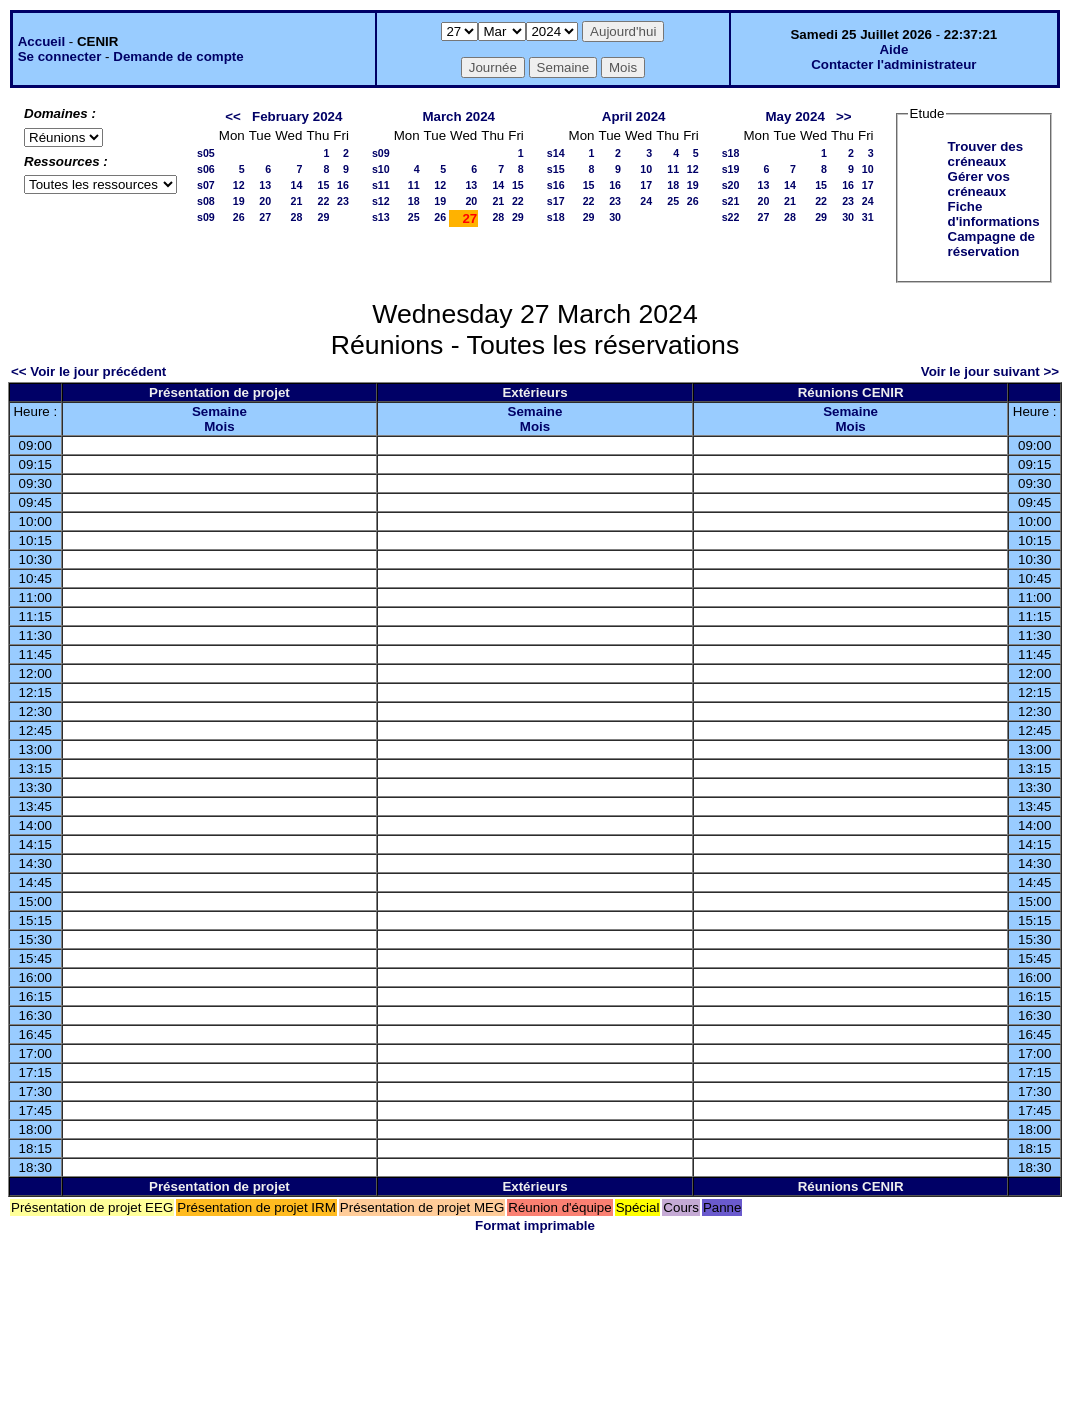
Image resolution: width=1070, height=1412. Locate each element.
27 (265, 217)
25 (414, 217)
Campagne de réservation (991, 244)
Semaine (219, 411)
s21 (731, 201)
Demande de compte (178, 56)
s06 (206, 169)
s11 (381, 185)
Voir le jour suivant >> (990, 371)
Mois (219, 426)
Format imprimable (535, 1225)
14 (297, 185)
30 (615, 217)
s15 (556, 169)
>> (844, 116)
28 (297, 217)
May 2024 (795, 116)
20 (265, 201)
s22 (731, 217)
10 (646, 169)
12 (239, 185)
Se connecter (60, 56)
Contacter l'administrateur (893, 64)
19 (239, 201)
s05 (206, 153)
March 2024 (458, 116)
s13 (381, 217)
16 (343, 185)
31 (868, 217)
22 (323, 201)
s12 (381, 201)
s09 (206, 217)
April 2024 (634, 116)
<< (233, 116)
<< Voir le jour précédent (88, 371)
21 (297, 201)
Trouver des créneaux (986, 154)
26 (239, 217)
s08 (206, 201)
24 (646, 201)
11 (414, 185)
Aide (893, 49)
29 (323, 217)
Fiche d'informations (994, 214)
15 (323, 185)
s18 (556, 217)
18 (414, 201)
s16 (556, 185)
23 (343, 201)
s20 (731, 185)
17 (646, 185)
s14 (556, 153)
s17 (556, 201)
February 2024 (297, 116)
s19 (731, 169)
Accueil (41, 41)
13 (265, 185)
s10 (381, 169)
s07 (206, 185)
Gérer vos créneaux (979, 184)
